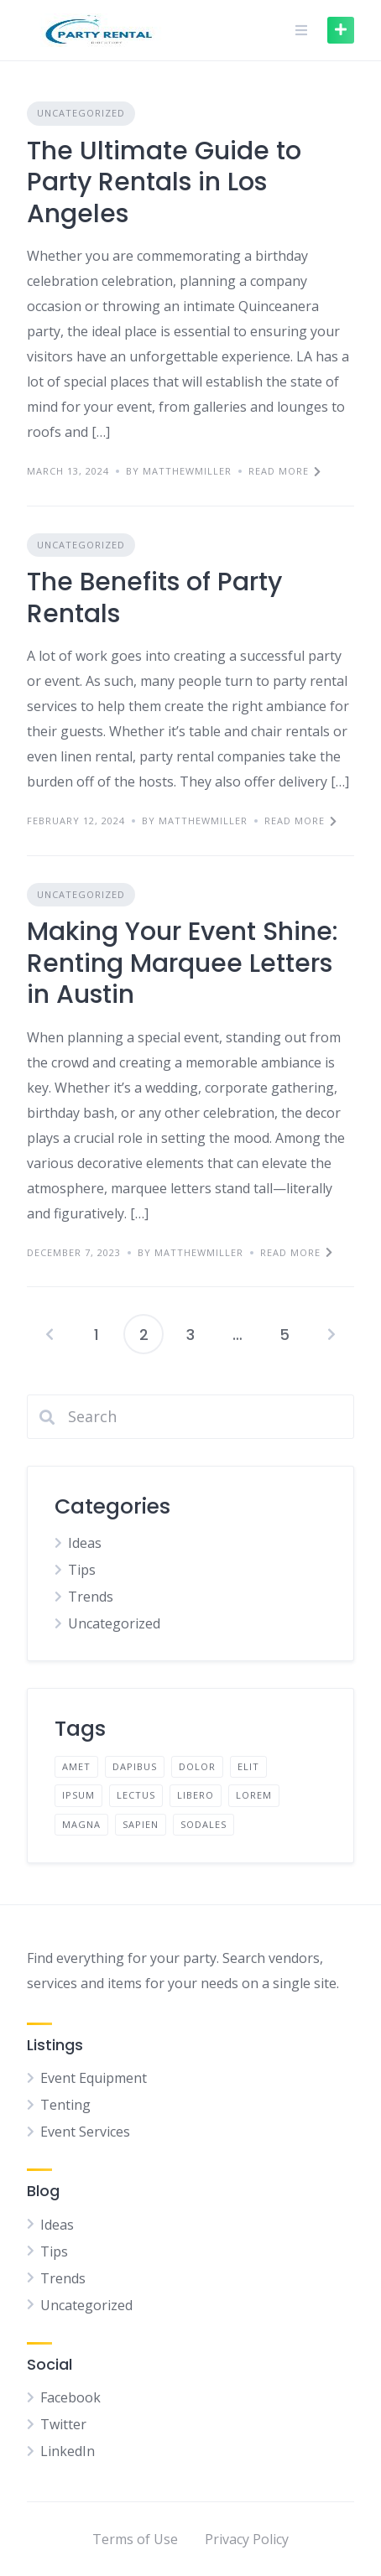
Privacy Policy (247, 2539)
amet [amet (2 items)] (76, 1766)
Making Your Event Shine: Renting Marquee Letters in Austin (182, 963)
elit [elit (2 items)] (248, 1766)
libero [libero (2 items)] (195, 1795)
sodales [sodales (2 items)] (203, 1824)
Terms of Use (135, 2539)
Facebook (70, 2397)
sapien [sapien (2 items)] (141, 1824)
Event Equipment (93, 2078)
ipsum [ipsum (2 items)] (78, 1795)
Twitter (63, 2424)
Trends (90, 1596)
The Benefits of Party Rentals (154, 597)
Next (331, 1334)
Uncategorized (81, 112)
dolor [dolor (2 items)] (197, 1766)
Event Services (85, 2131)
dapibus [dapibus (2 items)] (134, 1766)
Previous (49, 1334)
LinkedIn (67, 2451)
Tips (82, 1570)
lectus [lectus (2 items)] (136, 1795)
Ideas (85, 1543)
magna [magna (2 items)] (81, 1824)
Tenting (65, 2105)
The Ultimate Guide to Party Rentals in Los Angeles (164, 182)
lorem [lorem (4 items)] (254, 1795)
